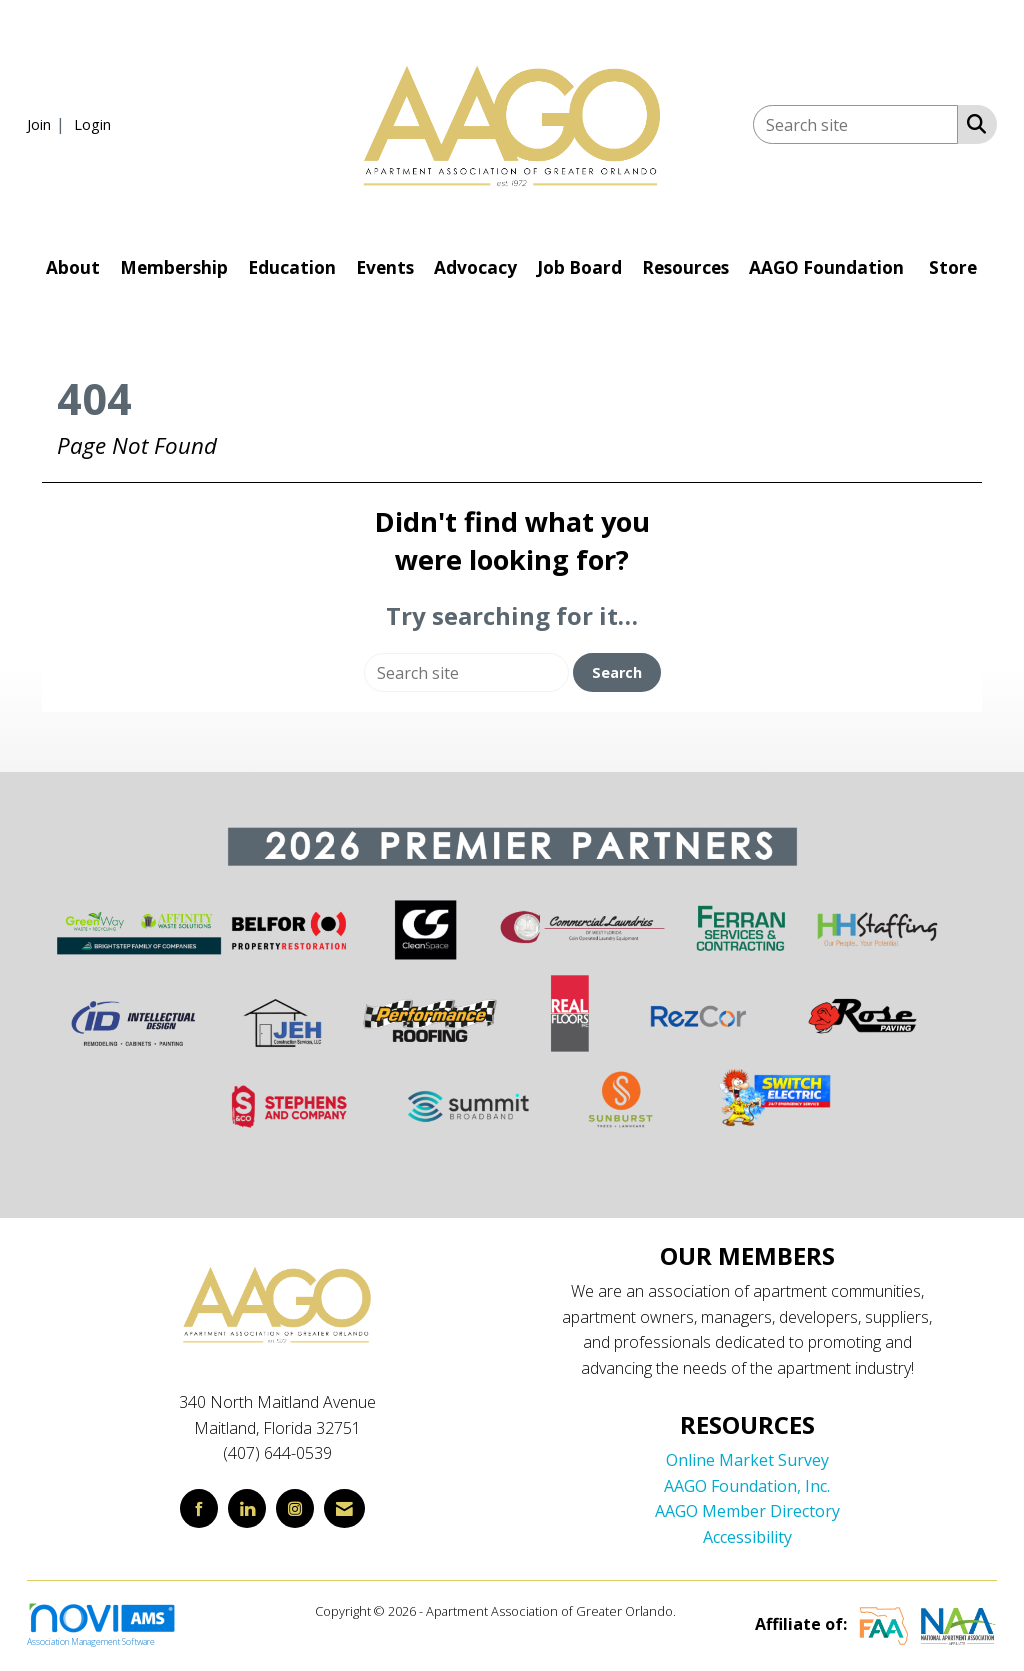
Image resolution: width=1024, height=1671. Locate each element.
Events (385, 267)
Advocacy (475, 267)
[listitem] (48, 124)
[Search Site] (972, 123)
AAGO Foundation (826, 267)
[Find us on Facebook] (199, 1508)
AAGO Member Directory (747, 1511)
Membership (174, 267)
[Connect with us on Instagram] (295, 1508)
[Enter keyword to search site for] (855, 124)
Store (953, 267)
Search (617, 672)
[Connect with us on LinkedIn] (247, 1508)
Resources (685, 267)
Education (292, 267)
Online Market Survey (747, 1460)
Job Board (579, 267)
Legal (694, 1611)
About (73, 267)
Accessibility (747, 1537)
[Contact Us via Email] (344, 1508)
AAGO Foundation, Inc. (747, 1486)
